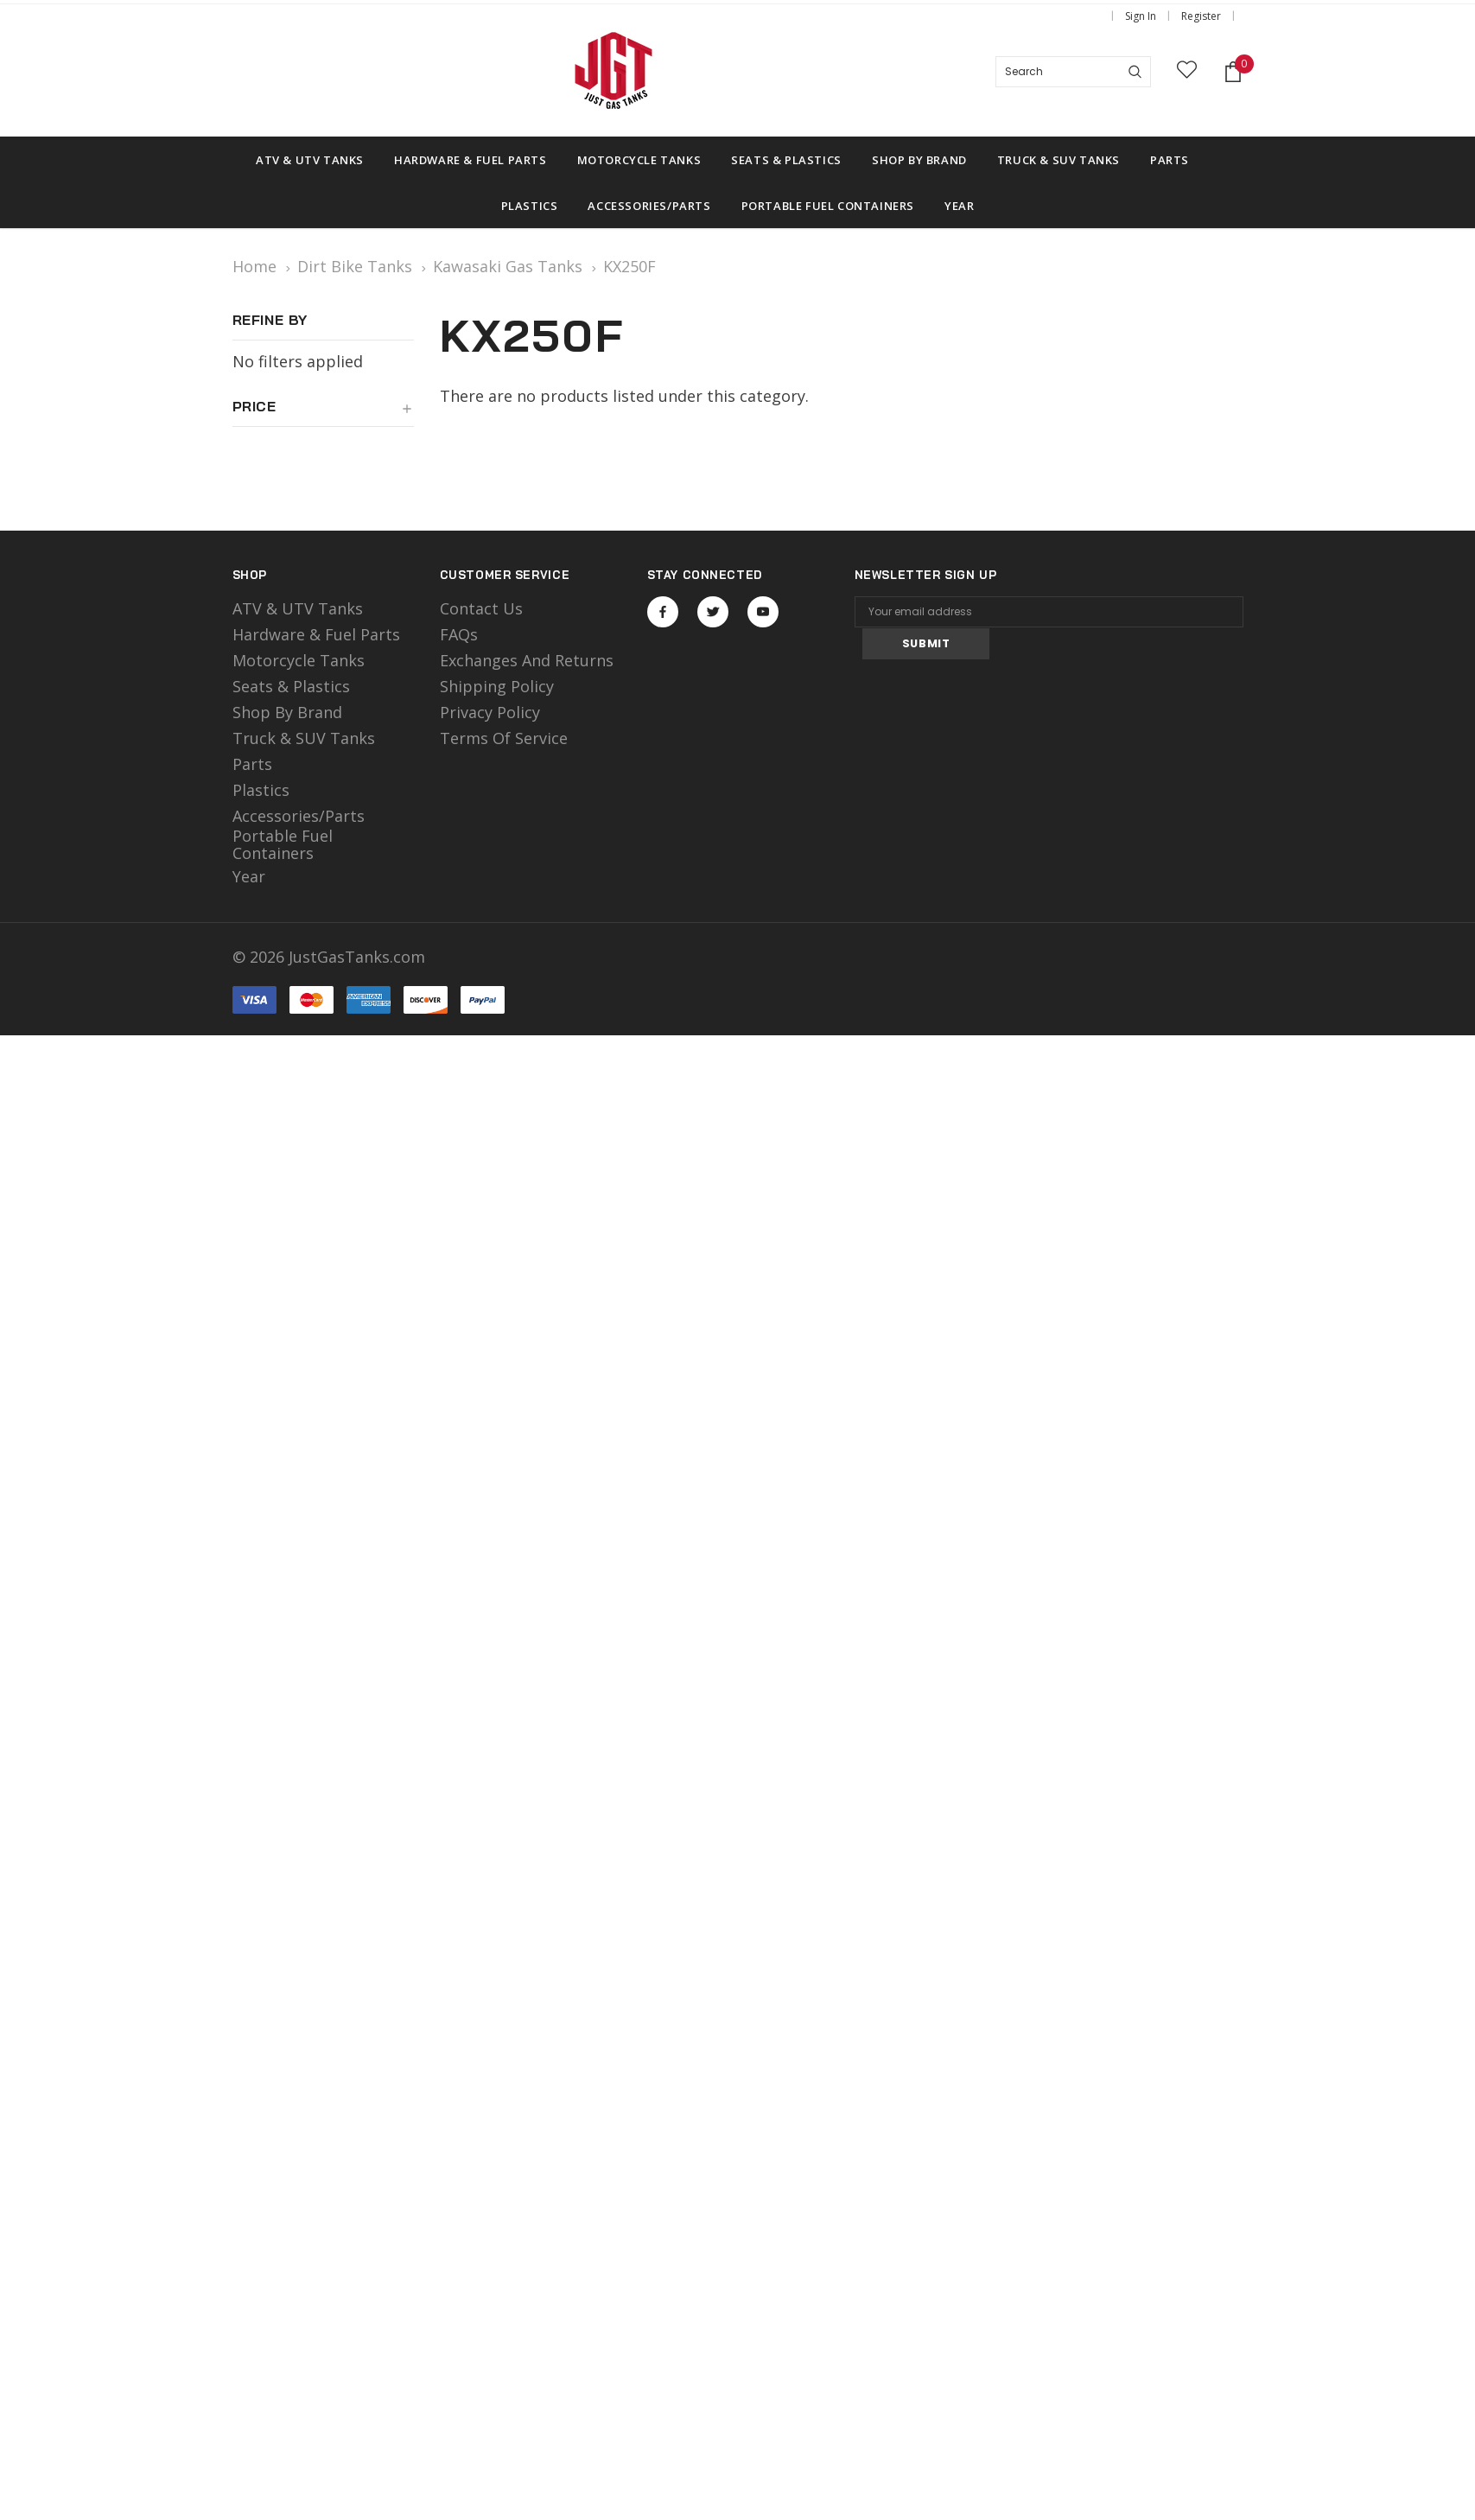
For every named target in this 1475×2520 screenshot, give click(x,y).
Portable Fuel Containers (282, 844)
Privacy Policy (490, 712)
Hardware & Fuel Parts (316, 634)
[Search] (1135, 71)
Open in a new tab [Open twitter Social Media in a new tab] (713, 611)
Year (248, 876)
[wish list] (1186, 72)
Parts (252, 764)
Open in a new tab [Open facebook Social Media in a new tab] (663, 611)
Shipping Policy (497, 686)
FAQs (459, 634)
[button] (323, 413)
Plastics (260, 790)
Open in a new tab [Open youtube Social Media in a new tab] (763, 611)
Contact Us (481, 608)
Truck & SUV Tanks (303, 738)
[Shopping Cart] (1233, 72)
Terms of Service (504, 738)
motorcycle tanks (298, 660)
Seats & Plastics (291, 686)
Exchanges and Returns (527, 660)
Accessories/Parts (298, 815)
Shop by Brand (287, 712)
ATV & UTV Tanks (297, 608)
